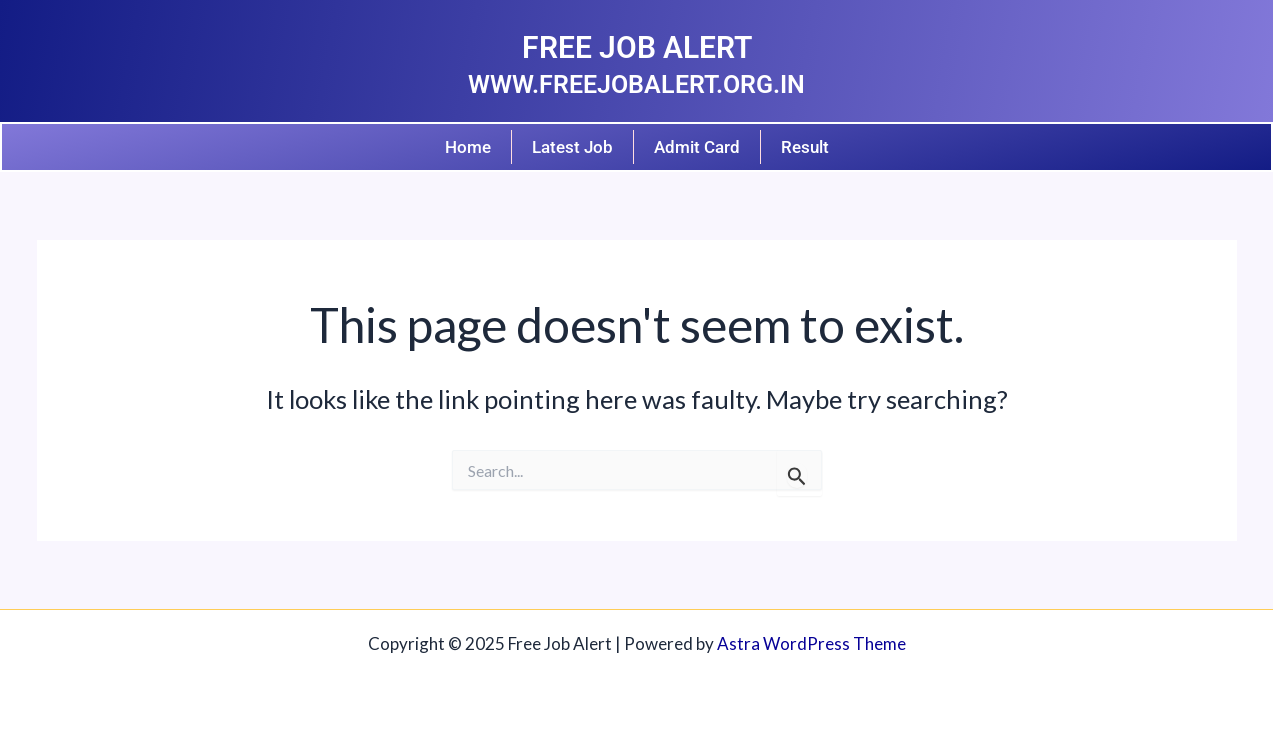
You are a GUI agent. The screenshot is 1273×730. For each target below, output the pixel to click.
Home (468, 147)
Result (805, 147)
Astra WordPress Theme (811, 643)
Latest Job (572, 147)
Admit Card (697, 147)
